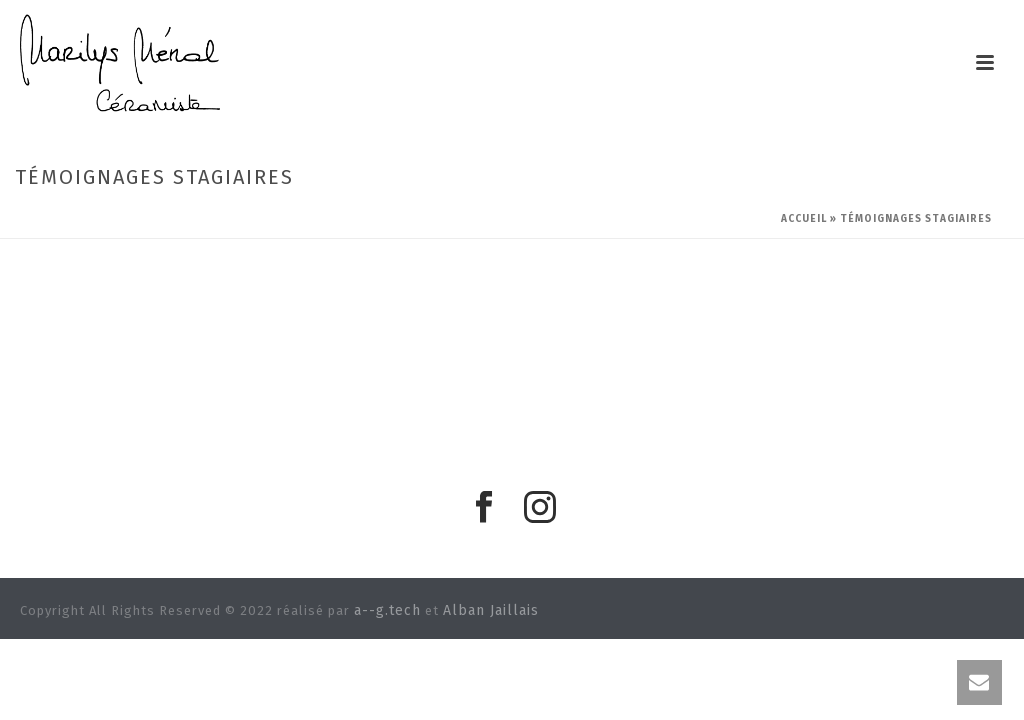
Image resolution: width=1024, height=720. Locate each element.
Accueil (804, 219)
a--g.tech (387, 610)
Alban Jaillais (491, 610)
